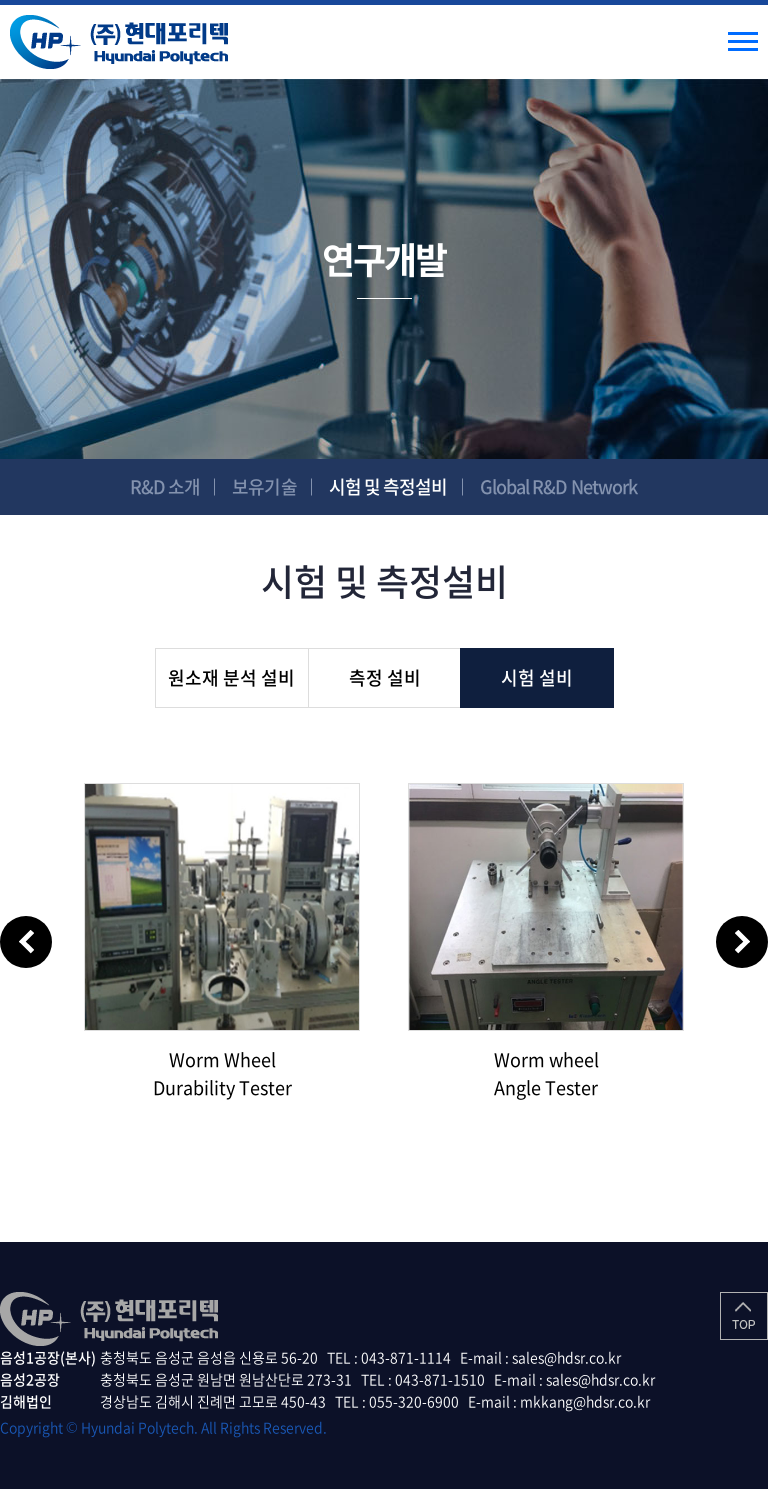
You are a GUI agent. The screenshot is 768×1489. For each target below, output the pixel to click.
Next (742, 942)
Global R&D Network (559, 486)
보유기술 (264, 486)
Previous (26, 942)
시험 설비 (537, 677)
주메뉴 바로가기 (0, 0)
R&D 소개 (165, 486)
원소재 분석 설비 (231, 677)
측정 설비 (385, 677)
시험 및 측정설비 (388, 486)
